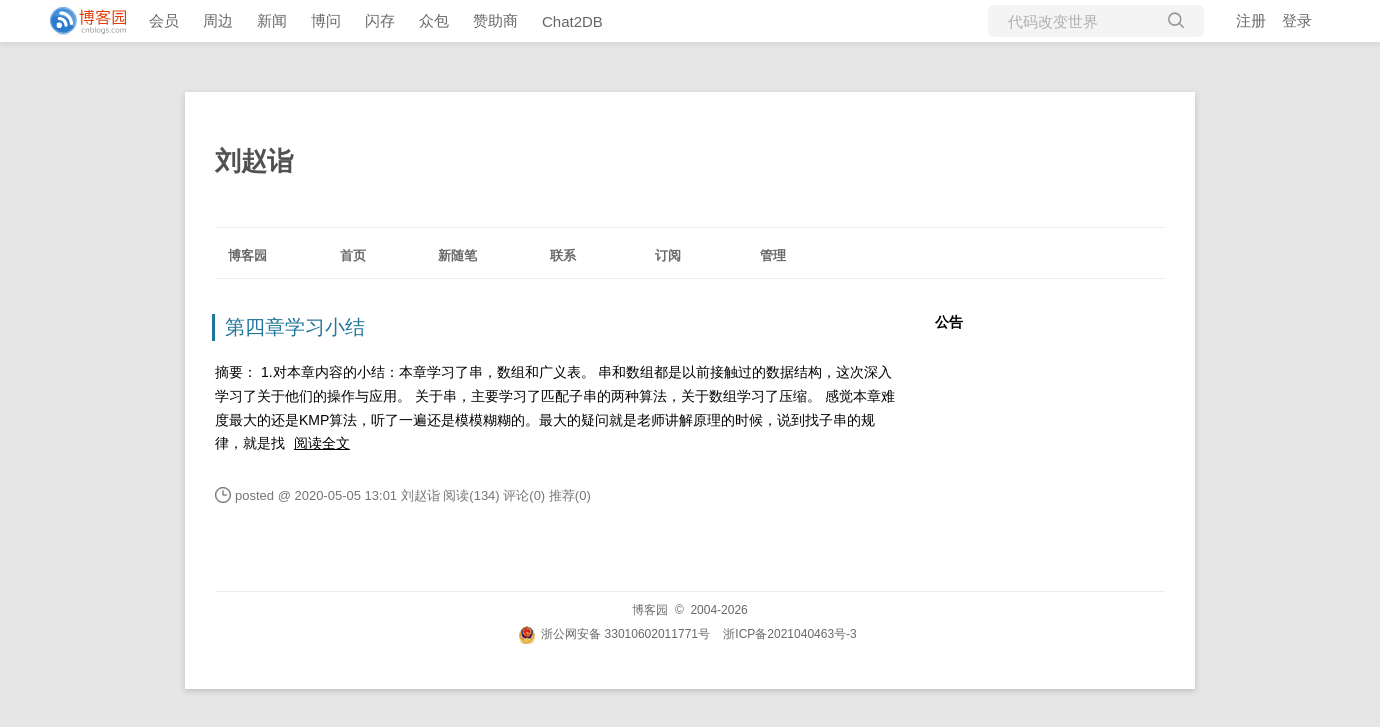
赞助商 (495, 20)
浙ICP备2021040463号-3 (789, 634)
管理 (773, 255)
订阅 (668, 255)
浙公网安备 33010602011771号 (614, 634)
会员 (164, 20)
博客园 (247, 255)
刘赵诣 (254, 161)
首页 (353, 255)
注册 (1251, 20)
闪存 (380, 20)
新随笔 (457, 255)
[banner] (80, 21)
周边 (218, 20)
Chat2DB (572, 21)
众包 (434, 20)
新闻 (272, 20)
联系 (563, 255)
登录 (1297, 20)
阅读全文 (322, 443)
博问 (326, 20)
